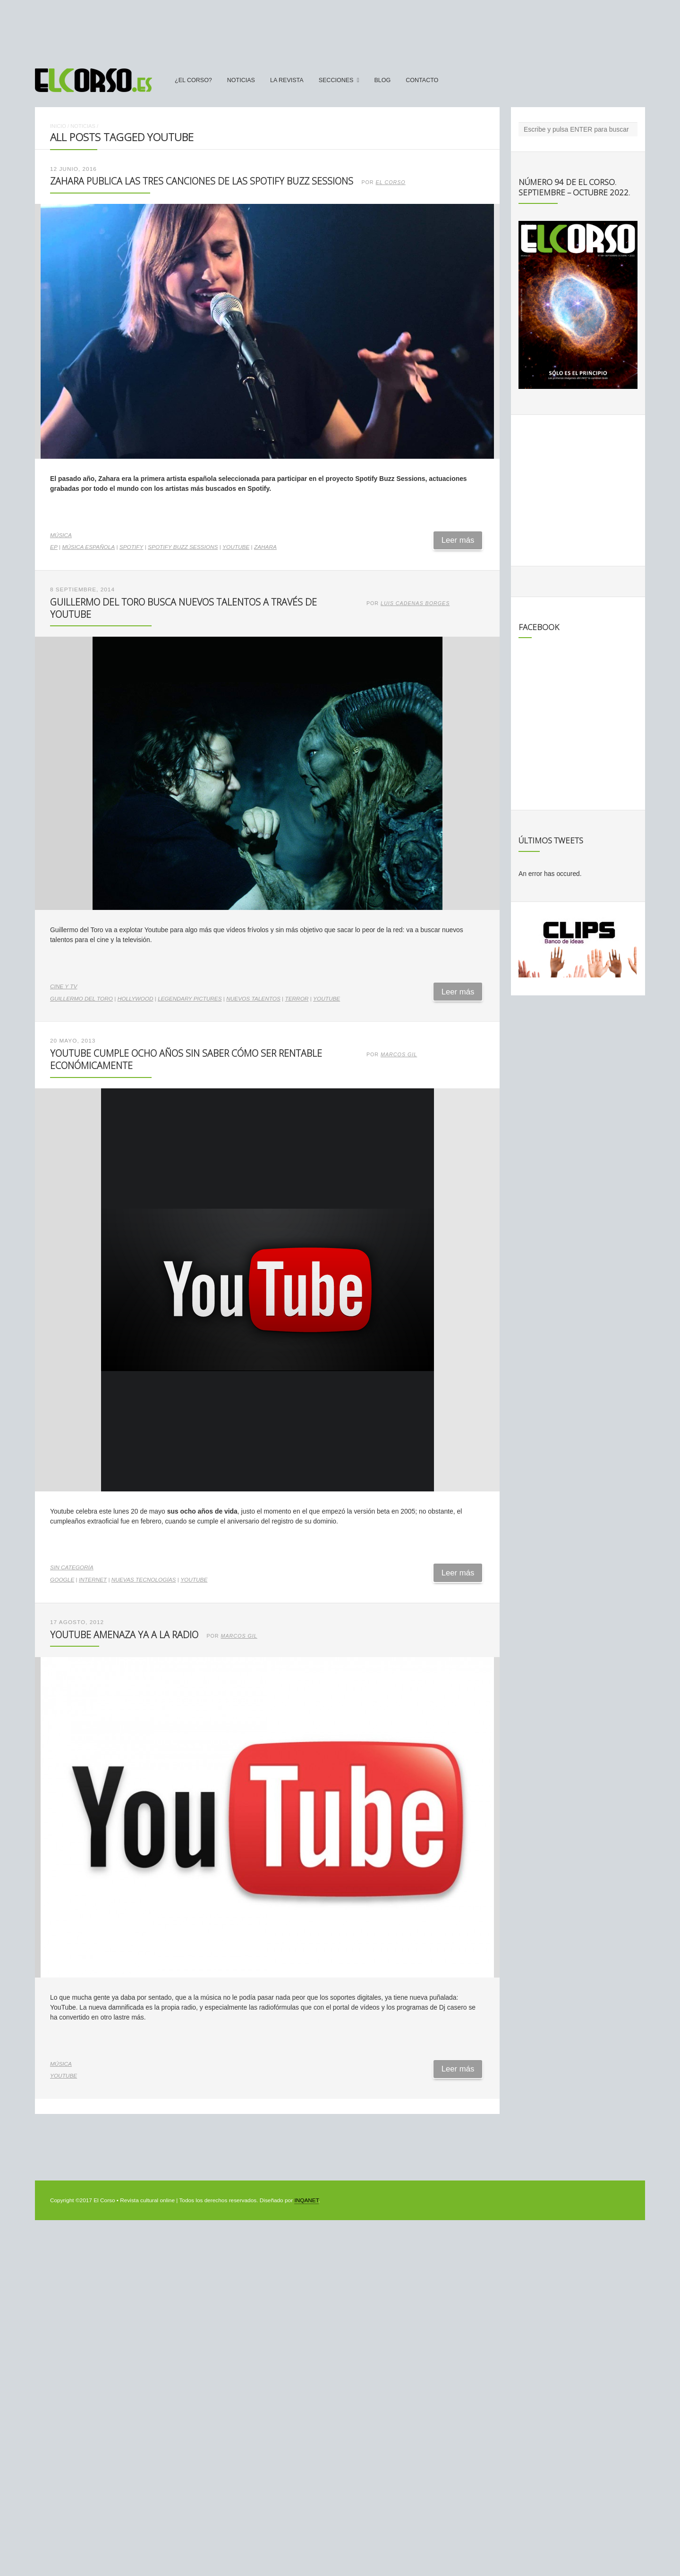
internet (93, 1579)
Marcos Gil (399, 1054)
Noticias (241, 80)
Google (62, 1579)
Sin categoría (72, 1567)
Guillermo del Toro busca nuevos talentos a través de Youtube (183, 608)
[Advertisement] (340, 29)
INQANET (306, 2200)
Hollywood (135, 998)
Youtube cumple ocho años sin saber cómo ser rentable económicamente (186, 1059)
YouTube (235, 547)
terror (296, 998)
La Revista (287, 80)
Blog (382, 80)
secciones (336, 80)
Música (61, 535)
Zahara (265, 547)
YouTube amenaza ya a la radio (124, 1634)
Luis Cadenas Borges (415, 603)
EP (54, 547)
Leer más (458, 540)
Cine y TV (63, 986)
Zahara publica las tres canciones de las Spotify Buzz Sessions (201, 181)
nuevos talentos (253, 998)
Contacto (422, 80)
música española (88, 547)
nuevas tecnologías (143, 1579)
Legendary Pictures (189, 998)
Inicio (58, 126)
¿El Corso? (193, 80)
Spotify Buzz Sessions (183, 547)
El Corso (391, 182)
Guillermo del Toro (81, 998)
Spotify (131, 547)
